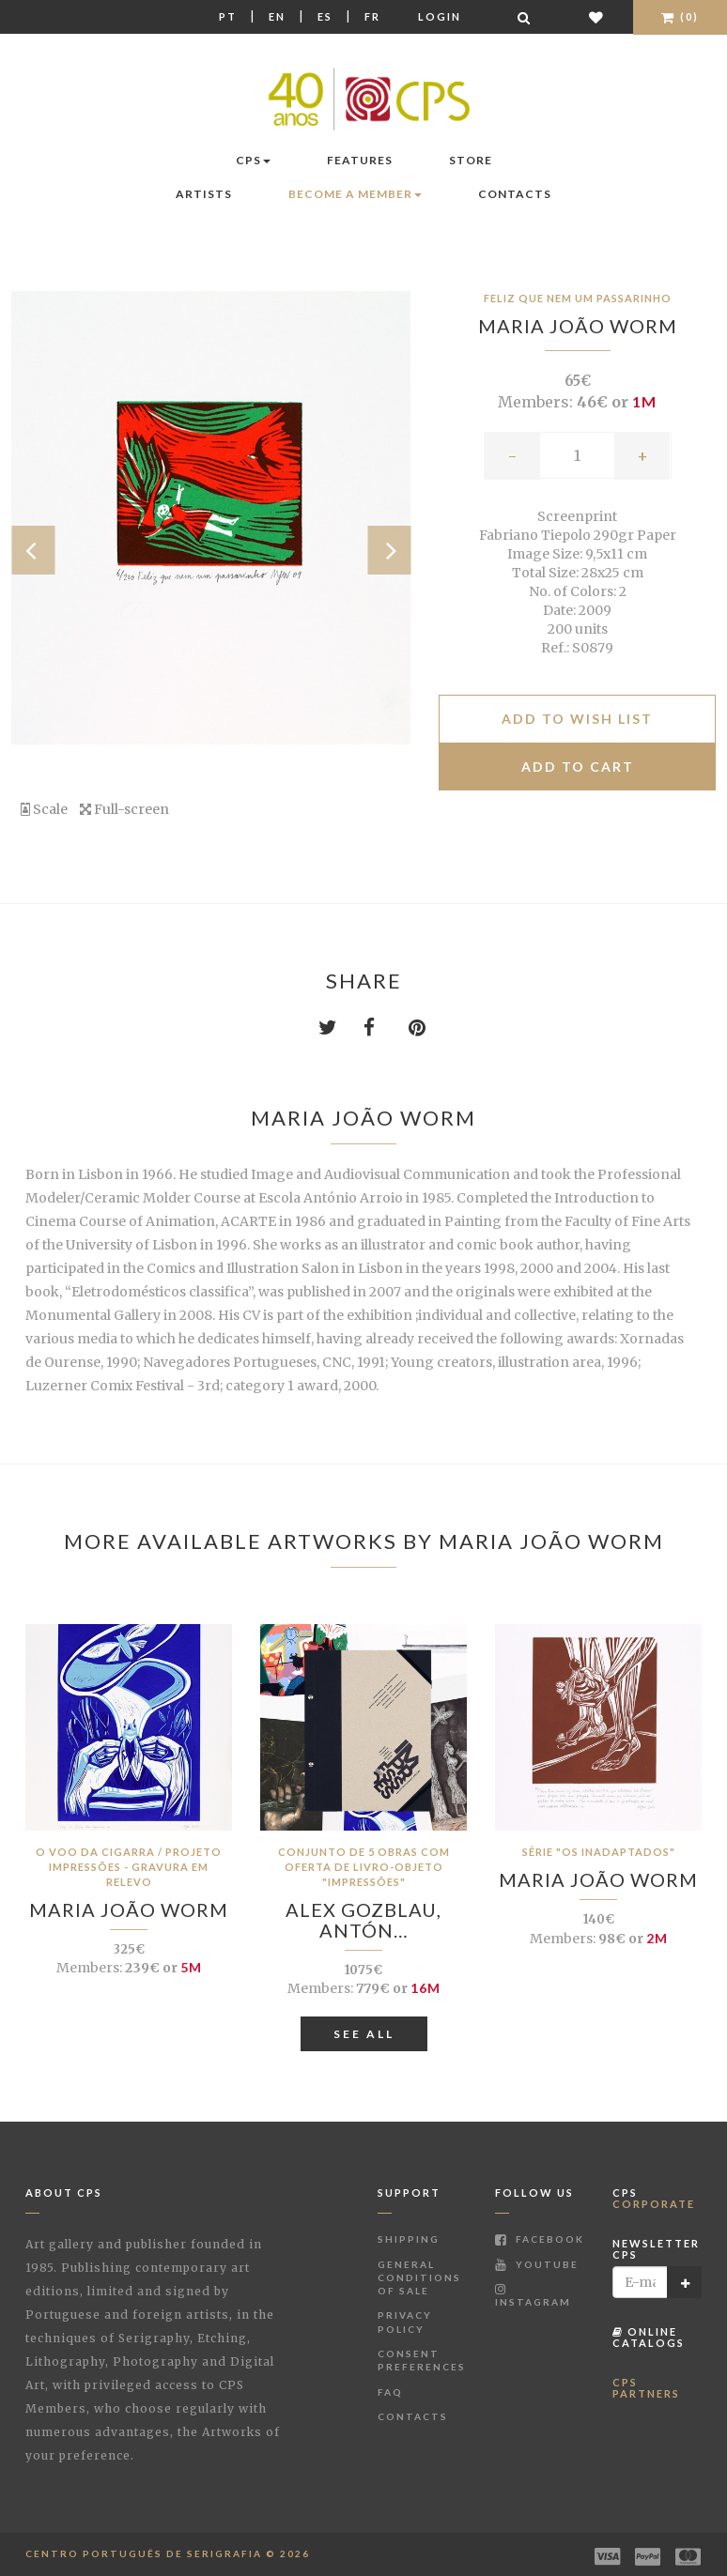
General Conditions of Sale (419, 2278)
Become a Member (355, 194)
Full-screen (124, 809)
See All (363, 2034)
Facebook (539, 2239)
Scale (44, 809)
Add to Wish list (577, 719)
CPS (253, 160)
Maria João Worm (577, 325)
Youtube (537, 2264)
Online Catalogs (648, 2337)
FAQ (390, 2392)
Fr (372, 16)
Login (439, 16)
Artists (204, 194)
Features (360, 160)
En (277, 16)
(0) (680, 16)
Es (325, 16)
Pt (228, 16)
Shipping (409, 2239)
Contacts (514, 194)
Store (470, 160)
